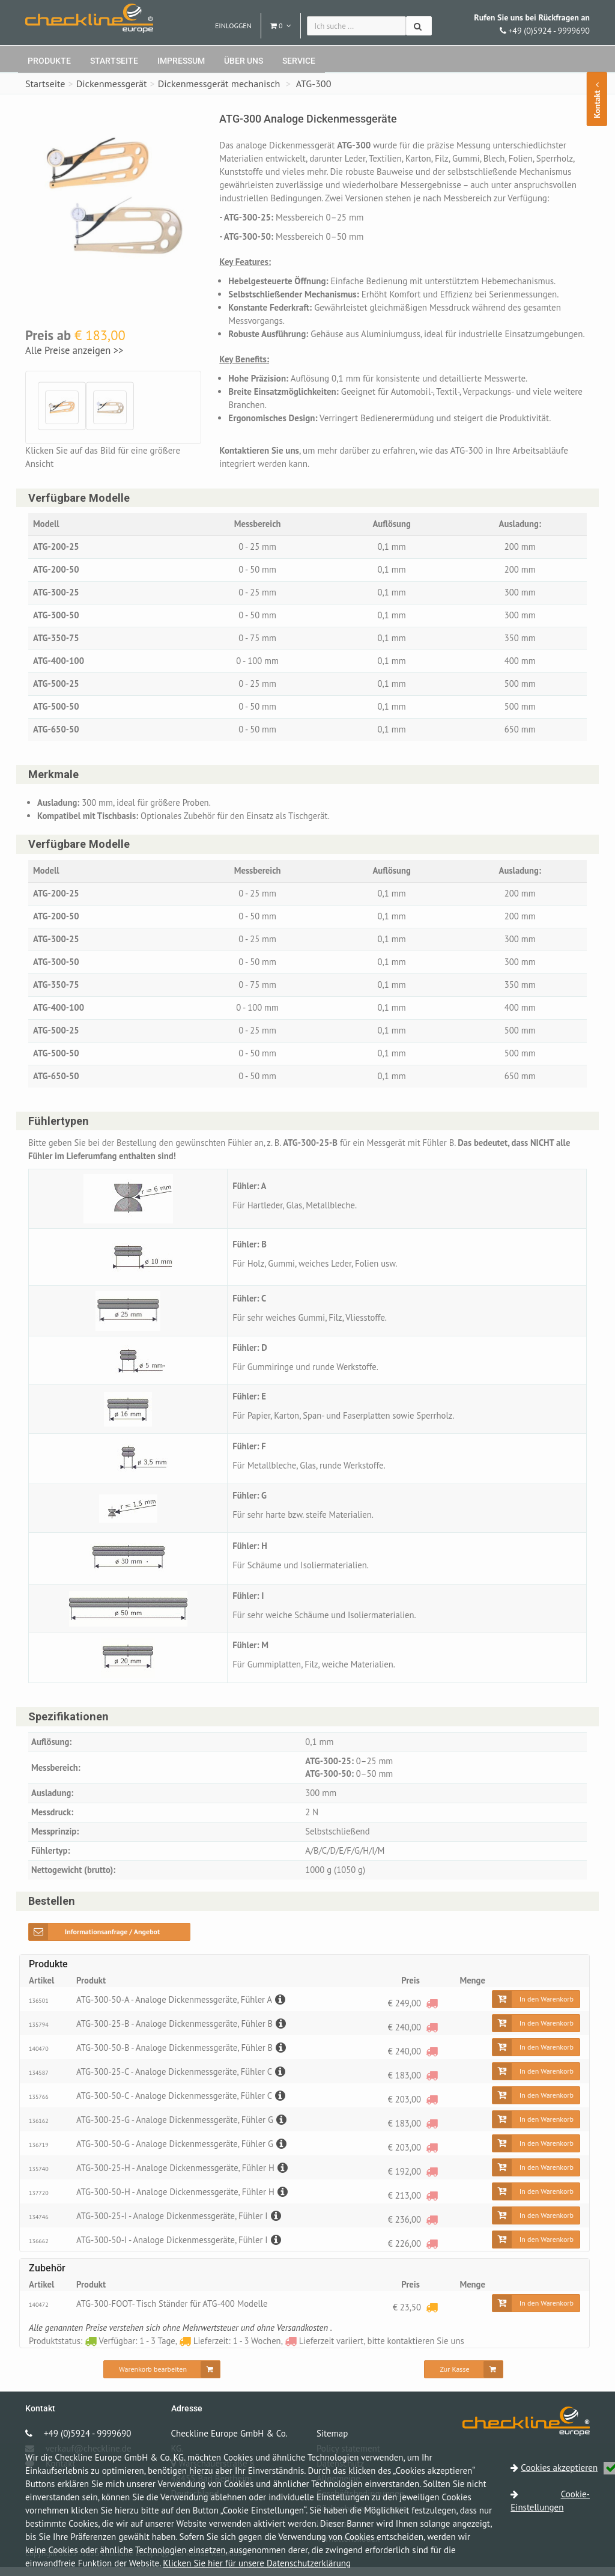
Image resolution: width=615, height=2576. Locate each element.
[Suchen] (419, 25)
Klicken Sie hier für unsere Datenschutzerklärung (257, 2563)
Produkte (49, 60)
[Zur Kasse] (463, 2378)
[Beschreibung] (282, 2008)
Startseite (114, 60)
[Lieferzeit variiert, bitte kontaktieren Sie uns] (432, 2012)
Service (298, 60)
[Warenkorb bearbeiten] (161, 2378)
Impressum (181, 60)
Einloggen (233, 25)
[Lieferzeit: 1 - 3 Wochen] (432, 2316)
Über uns (243, 60)
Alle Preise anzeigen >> (74, 350)
